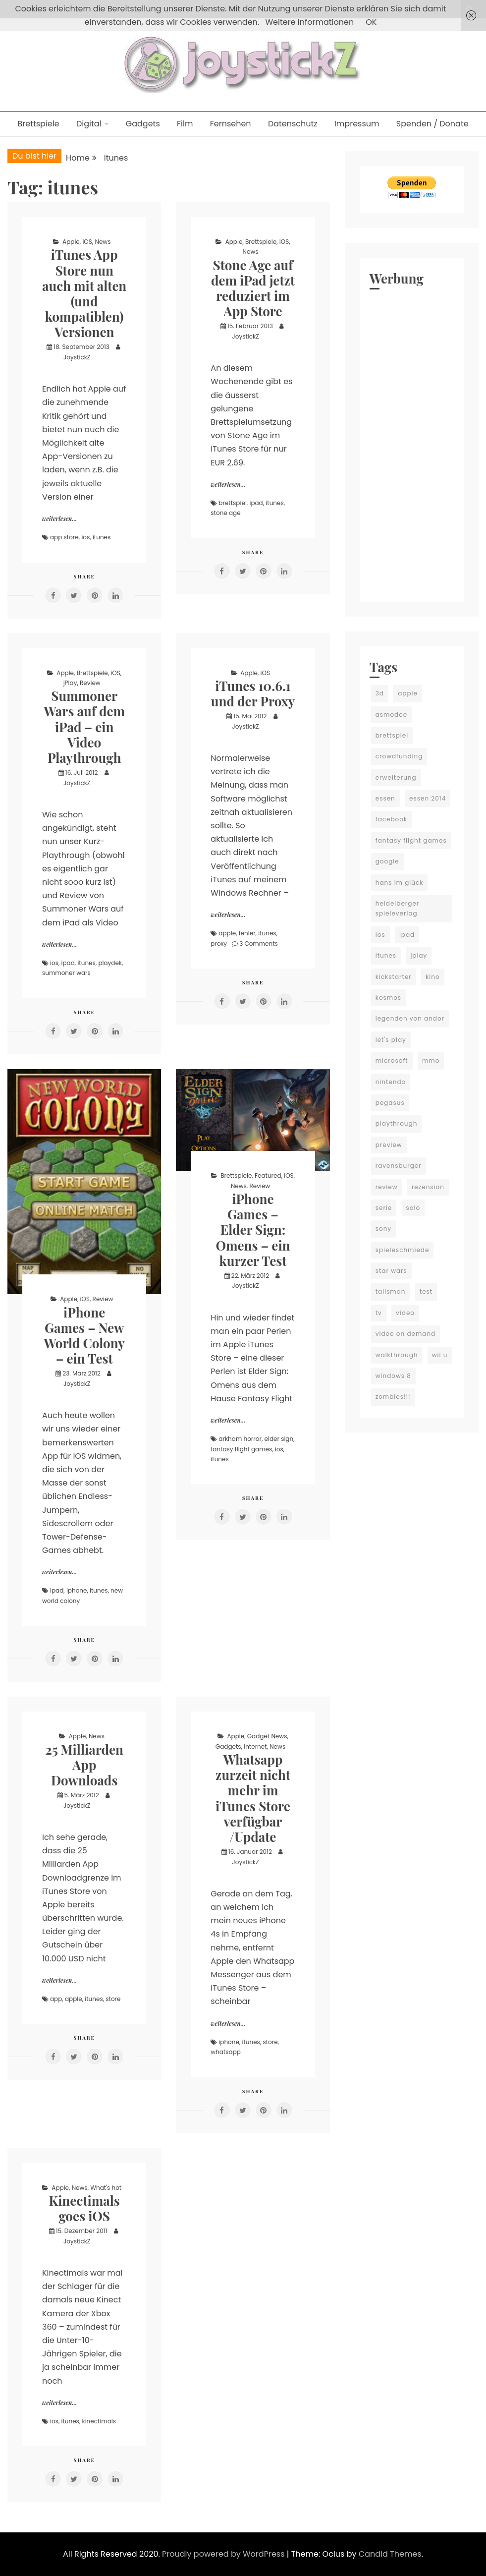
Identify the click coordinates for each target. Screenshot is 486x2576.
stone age (225, 513)
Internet (255, 1746)
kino (433, 977)
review (387, 1187)
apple (227, 933)
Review (90, 683)
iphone (76, 1590)
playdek (110, 963)
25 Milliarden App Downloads (84, 1765)
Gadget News (267, 1736)
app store (64, 537)
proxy (219, 943)
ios (85, 537)
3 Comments (258, 943)
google (387, 861)
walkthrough (397, 1355)
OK (371, 22)
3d (380, 693)
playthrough (397, 1123)
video (405, 1313)
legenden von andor (410, 1018)
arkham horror (240, 1438)
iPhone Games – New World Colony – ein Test (84, 1336)
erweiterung (396, 777)
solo (413, 1207)
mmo (430, 1060)
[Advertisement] (412, 443)
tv (379, 1313)
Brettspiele (38, 123)
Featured (268, 1175)
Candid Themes (390, 2554)
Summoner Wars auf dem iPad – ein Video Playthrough (84, 726)
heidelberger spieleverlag (398, 908)
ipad (256, 503)
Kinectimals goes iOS (84, 2208)
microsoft (392, 1060)
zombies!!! (393, 1396)
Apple (71, 241)
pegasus (390, 1102)
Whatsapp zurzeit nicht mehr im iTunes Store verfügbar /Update (253, 1798)
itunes (101, 537)
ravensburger (399, 1165)
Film (185, 123)
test (426, 1291)
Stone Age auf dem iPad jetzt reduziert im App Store (253, 288)
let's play (391, 1039)
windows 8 (393, 1376)
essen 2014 (427, 798)
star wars (391, 1270)
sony (383, 1228)
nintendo (391, 1082)
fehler (247, 933)
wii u (440, 1355)
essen (385, 798)
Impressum (356, 123)
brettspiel (232, 503)
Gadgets (143, 123)
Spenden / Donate (432, 123)
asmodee (391, 714)
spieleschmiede (403, 1250)
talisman (391, 1291)
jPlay (70, 683)
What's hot (105, 2187)
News (102, 241)
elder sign (279, 1438)
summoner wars (66, 973)
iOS (87, 241)
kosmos (388, 997)
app (56, 1999)
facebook (391, 819)
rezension (428, 1187)
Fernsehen (230, 123)
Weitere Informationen (309, 22)
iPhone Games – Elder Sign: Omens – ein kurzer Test (253, 1229)
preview (389, 1145)
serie (384, 1207)
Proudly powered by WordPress (224, 2554)
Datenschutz (293, 123)
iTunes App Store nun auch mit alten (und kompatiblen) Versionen (84, 293)
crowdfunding (399, 756)
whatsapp (226, 2052)
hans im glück (400, 882)
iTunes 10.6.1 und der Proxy (253, 693)
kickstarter (394, 977)
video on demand (406, 1333)
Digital (89, 123)
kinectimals (99, 2421)
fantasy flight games (241, 1449)
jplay (418, 955)
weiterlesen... (59, 518)
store (113, 1999)
